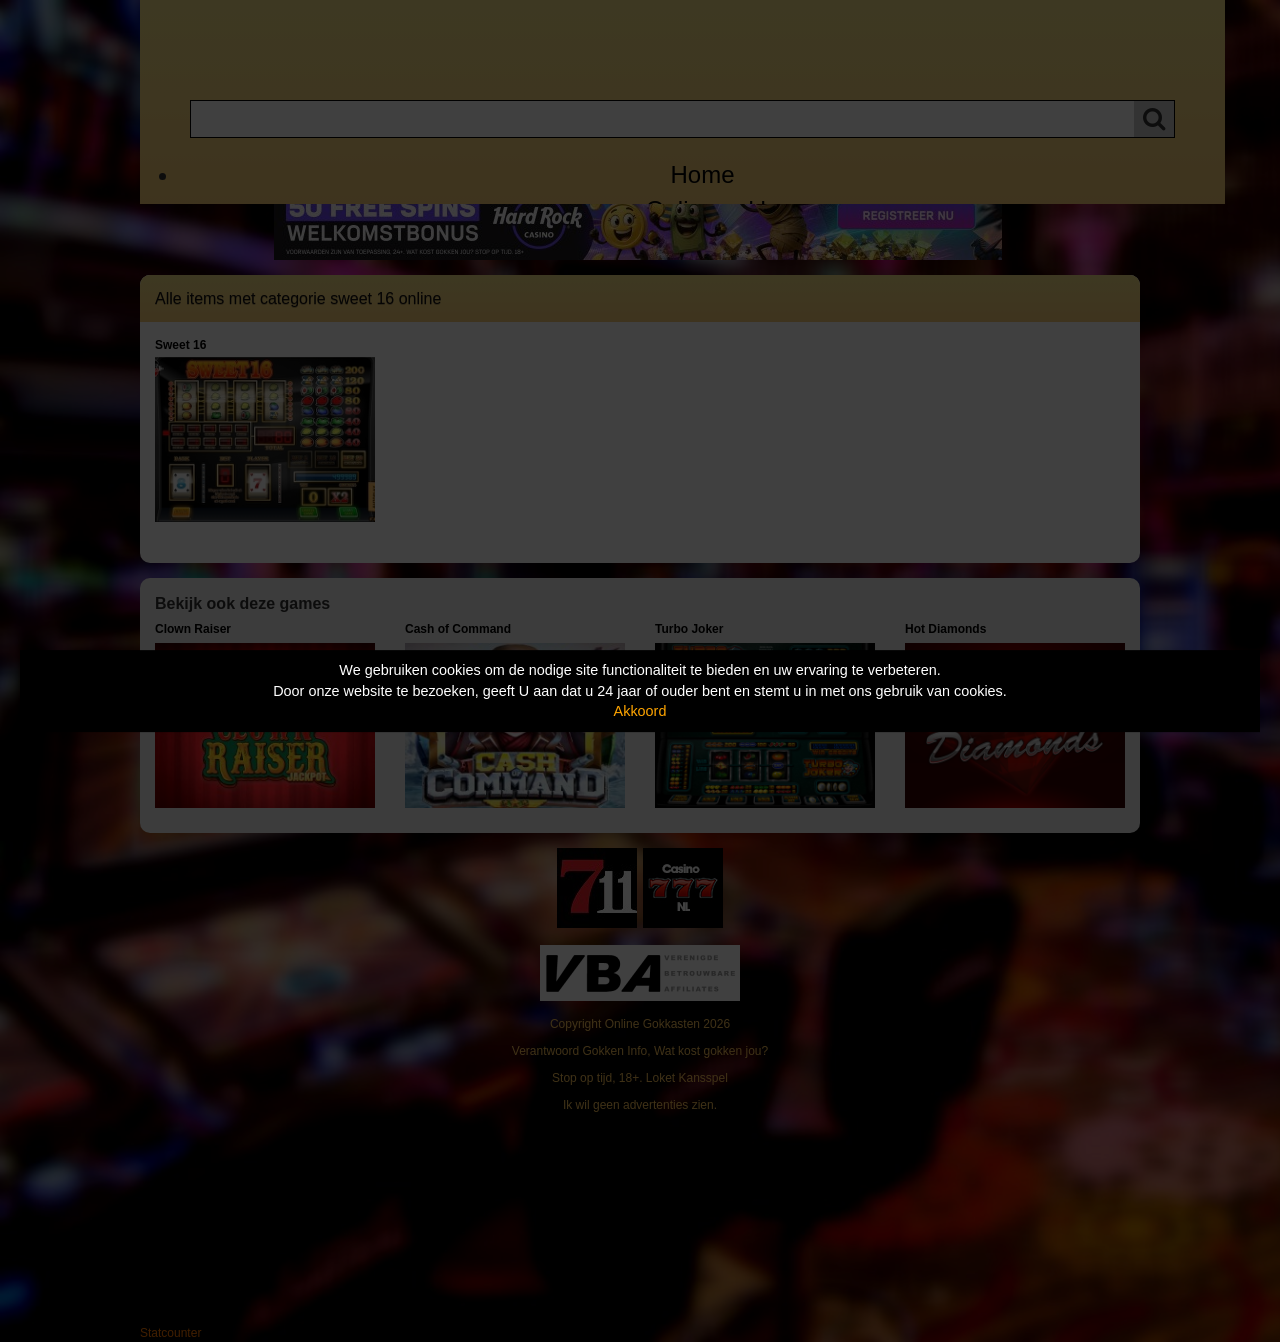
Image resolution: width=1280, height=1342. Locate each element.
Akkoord (640, 711)
